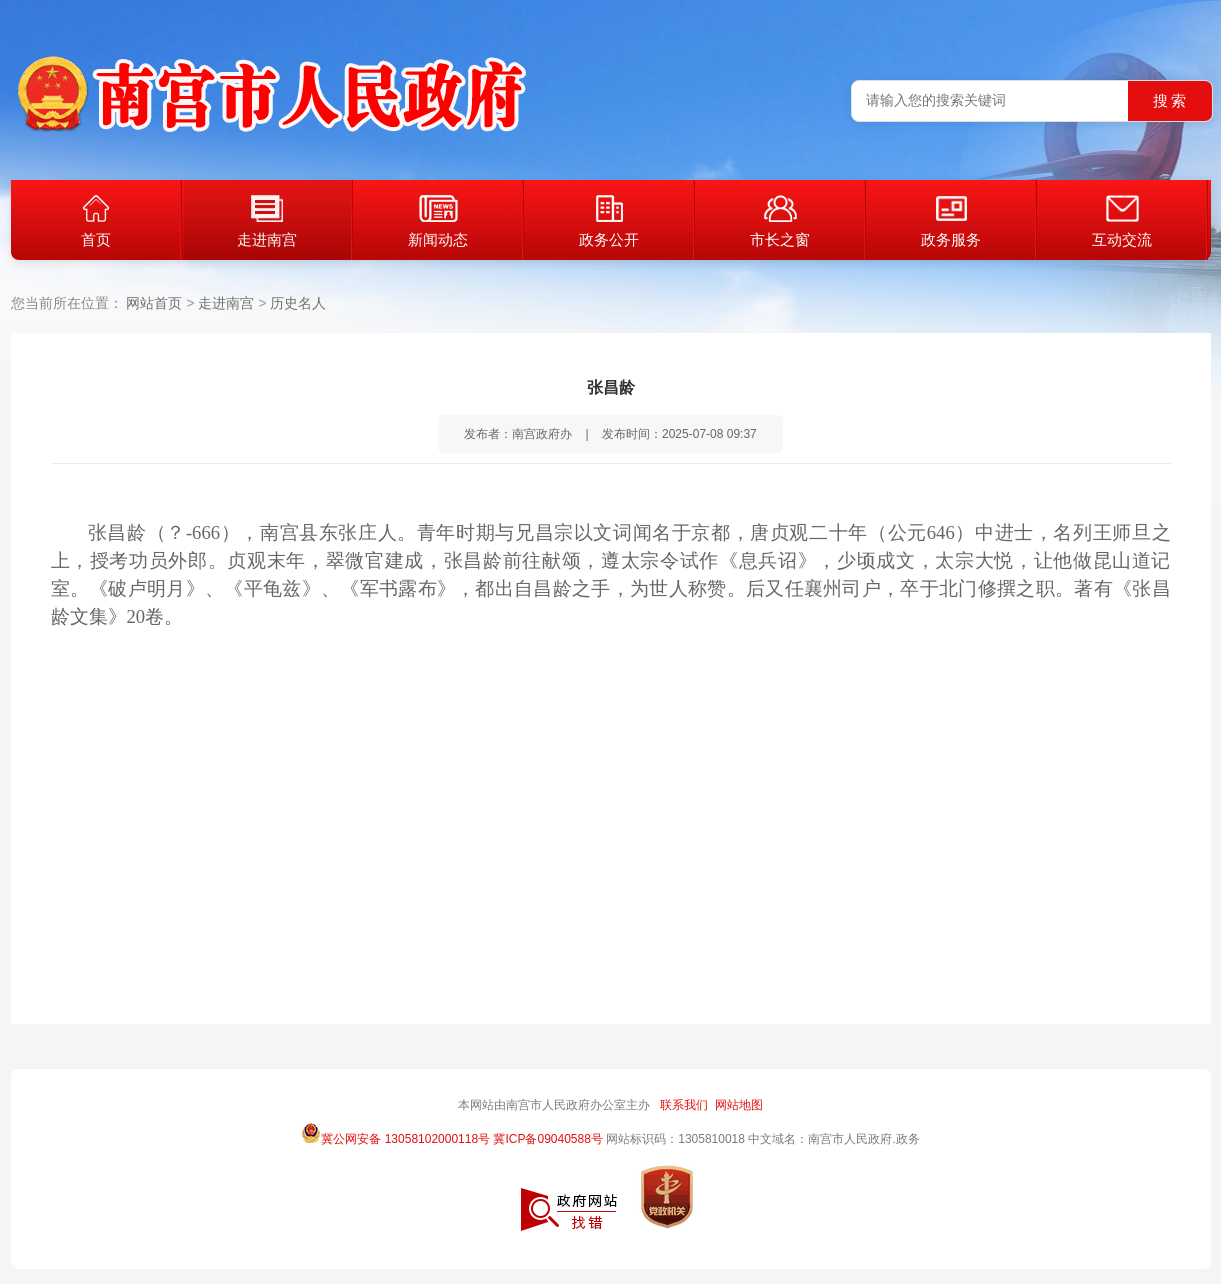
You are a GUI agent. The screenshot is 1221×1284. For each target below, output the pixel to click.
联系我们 (684, 1105)
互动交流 (1122, 221)
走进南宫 (267, 221)
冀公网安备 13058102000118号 (395, 1133)
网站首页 (154, 303)
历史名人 (298, 303)
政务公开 (609, 221)
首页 (96, 221)
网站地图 (739, 1105)
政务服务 (951, 221)
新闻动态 (438, 221)
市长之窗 (780, 221)
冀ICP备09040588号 (547, 1139)
